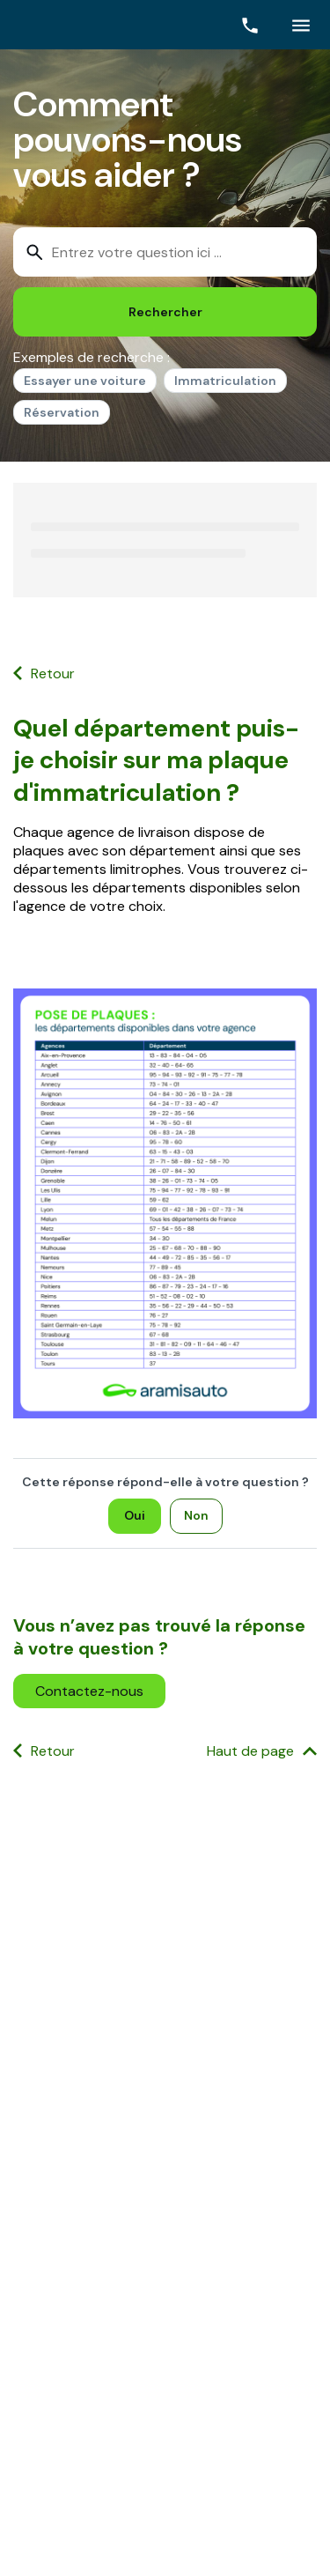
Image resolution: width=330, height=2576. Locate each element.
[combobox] (165, 252)
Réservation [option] (61, 412)
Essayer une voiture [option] (85, 381)
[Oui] (134, 1516)
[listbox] (165, 400)
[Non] (196, 1516)
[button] (89, 1691)
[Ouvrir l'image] (165, 1203)
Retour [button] (53, 673)
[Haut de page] (262, 1752)
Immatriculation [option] (225, 381)
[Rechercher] (165, 312)
